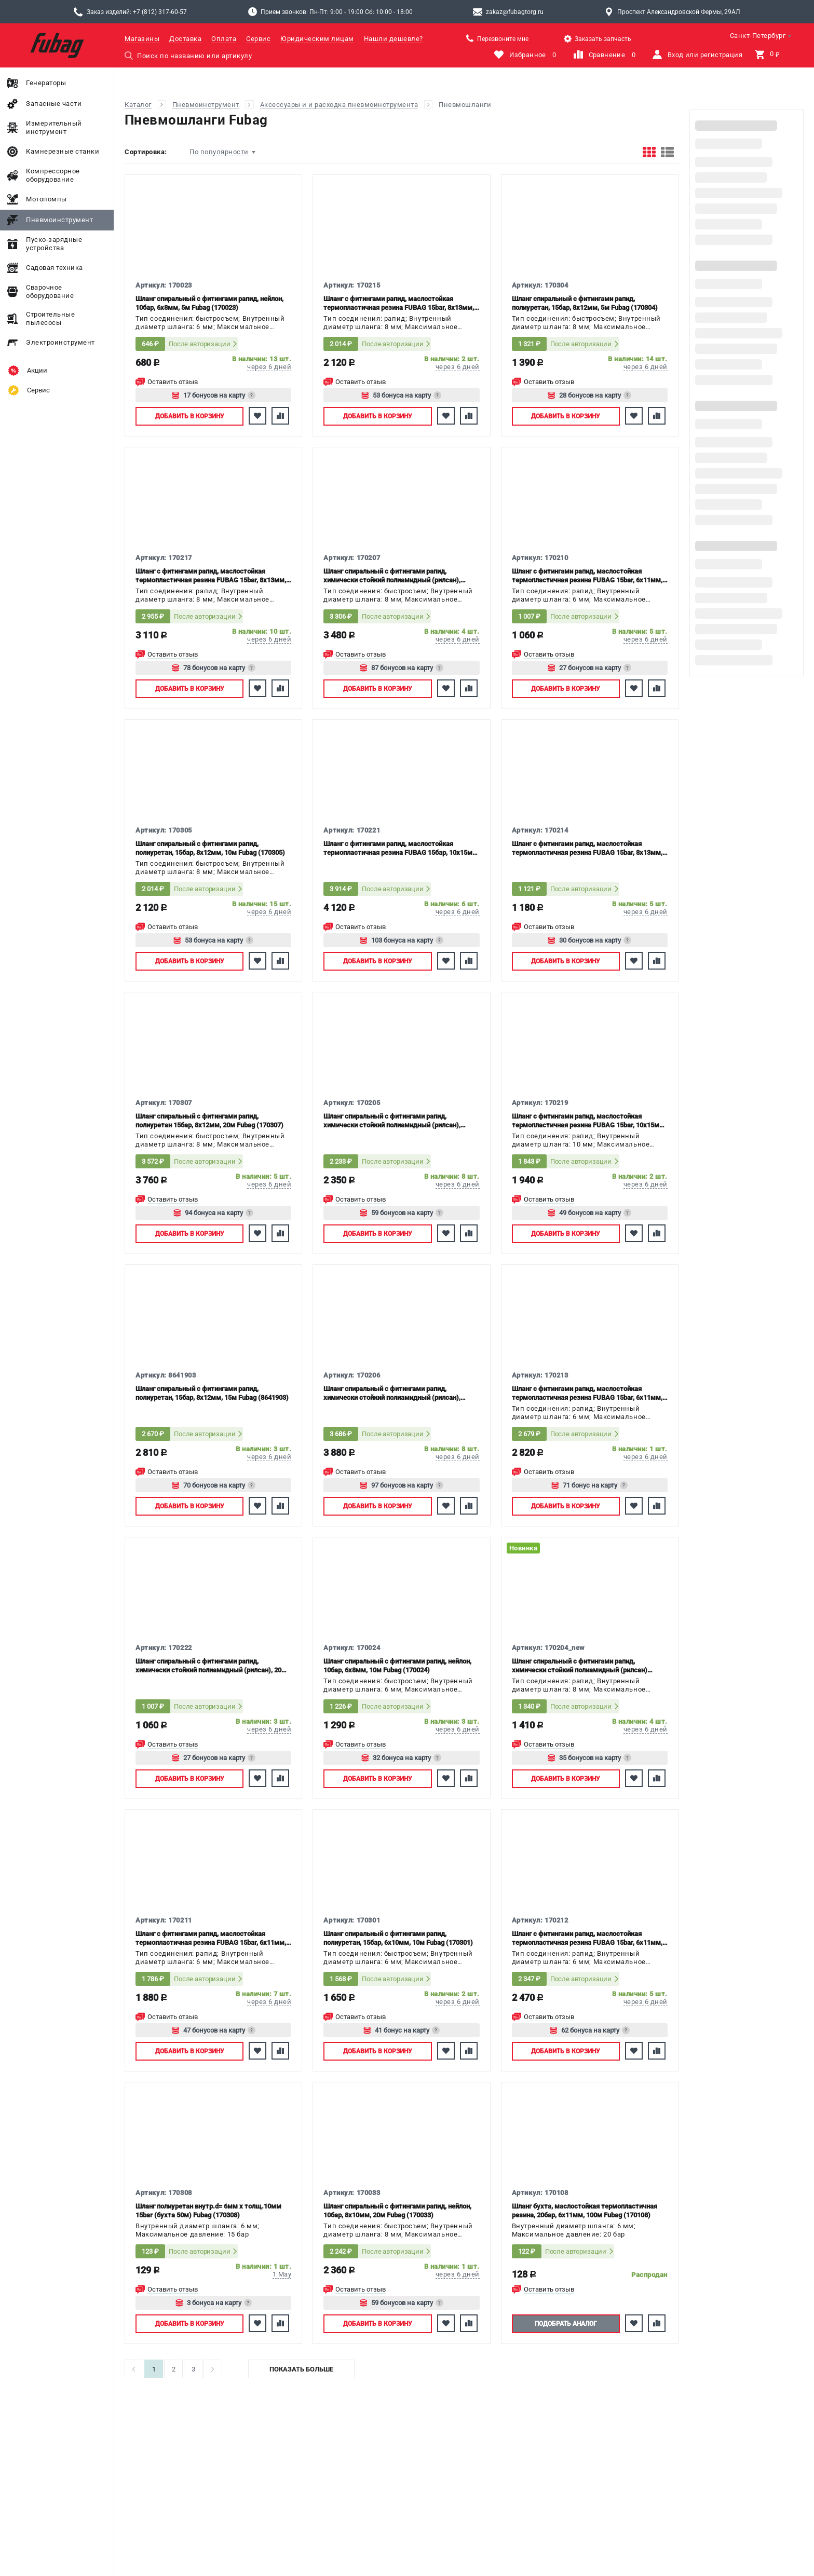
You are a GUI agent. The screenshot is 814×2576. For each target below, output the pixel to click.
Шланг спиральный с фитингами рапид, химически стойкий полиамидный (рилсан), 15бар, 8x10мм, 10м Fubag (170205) (391, 1120)
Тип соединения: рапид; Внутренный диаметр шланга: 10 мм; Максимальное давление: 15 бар (581, 1141)
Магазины (142, 39)
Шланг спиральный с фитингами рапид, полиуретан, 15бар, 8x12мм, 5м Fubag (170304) (585, 303)
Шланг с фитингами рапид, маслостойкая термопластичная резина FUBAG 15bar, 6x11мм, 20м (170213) (587, 1393)
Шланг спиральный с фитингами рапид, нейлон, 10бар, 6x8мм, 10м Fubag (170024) (397, 1665)
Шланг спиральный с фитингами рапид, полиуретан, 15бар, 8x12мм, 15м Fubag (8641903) (212, 1393)
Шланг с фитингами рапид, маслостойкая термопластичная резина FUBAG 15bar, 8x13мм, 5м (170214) (587, 848)
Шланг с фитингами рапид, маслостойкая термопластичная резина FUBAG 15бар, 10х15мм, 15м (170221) (401, 848)
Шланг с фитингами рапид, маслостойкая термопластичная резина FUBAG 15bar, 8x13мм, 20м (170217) (210, 575)
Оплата (223, 39)
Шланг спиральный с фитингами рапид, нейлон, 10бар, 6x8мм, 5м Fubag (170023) (209, 303)
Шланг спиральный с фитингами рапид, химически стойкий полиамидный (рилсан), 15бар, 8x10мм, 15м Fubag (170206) (391, 1393)
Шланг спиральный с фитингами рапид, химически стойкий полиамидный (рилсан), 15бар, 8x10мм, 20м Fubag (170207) (391, 575)
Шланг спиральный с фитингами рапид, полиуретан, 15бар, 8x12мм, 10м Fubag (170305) (210, 848)
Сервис (258, 39)
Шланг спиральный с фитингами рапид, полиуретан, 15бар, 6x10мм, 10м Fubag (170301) (398, 1938)
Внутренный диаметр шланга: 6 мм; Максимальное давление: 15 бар (197, 2230)
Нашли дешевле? (393, 39)
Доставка (185, 39)
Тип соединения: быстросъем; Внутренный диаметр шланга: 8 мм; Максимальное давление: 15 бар (586, 323)
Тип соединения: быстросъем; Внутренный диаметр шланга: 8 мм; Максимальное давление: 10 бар (397, 2231)
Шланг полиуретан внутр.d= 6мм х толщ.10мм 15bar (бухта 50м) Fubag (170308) (208, 2210)
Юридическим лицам (317, 39)
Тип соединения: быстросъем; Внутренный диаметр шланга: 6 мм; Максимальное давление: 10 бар (209, 323)
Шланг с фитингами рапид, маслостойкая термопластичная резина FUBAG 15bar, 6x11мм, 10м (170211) (210, 1938)
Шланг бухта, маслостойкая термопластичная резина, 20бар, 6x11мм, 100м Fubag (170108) (584, 2210)
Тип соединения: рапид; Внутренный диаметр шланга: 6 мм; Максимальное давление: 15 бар (579, 596)
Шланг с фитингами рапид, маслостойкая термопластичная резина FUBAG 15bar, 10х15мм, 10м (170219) (589, 1120)
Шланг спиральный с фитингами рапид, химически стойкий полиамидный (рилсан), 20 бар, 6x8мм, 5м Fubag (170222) (208, 1665)
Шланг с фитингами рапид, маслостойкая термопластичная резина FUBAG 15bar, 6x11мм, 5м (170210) (587, 575)
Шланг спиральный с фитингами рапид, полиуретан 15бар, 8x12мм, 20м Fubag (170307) (209, 1120)
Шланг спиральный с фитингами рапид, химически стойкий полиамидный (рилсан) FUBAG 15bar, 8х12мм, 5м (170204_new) (579, 1665)
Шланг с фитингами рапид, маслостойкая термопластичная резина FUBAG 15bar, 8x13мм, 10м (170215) (398, 303)
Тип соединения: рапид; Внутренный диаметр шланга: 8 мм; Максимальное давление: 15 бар (390, 323)
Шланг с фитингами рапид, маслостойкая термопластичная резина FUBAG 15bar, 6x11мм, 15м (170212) (587, 1938)
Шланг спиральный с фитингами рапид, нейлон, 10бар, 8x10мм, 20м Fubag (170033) (397, 2210)
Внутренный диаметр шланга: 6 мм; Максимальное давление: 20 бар (574, 2230)
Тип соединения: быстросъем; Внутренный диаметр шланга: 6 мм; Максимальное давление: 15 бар (397, 1958)
